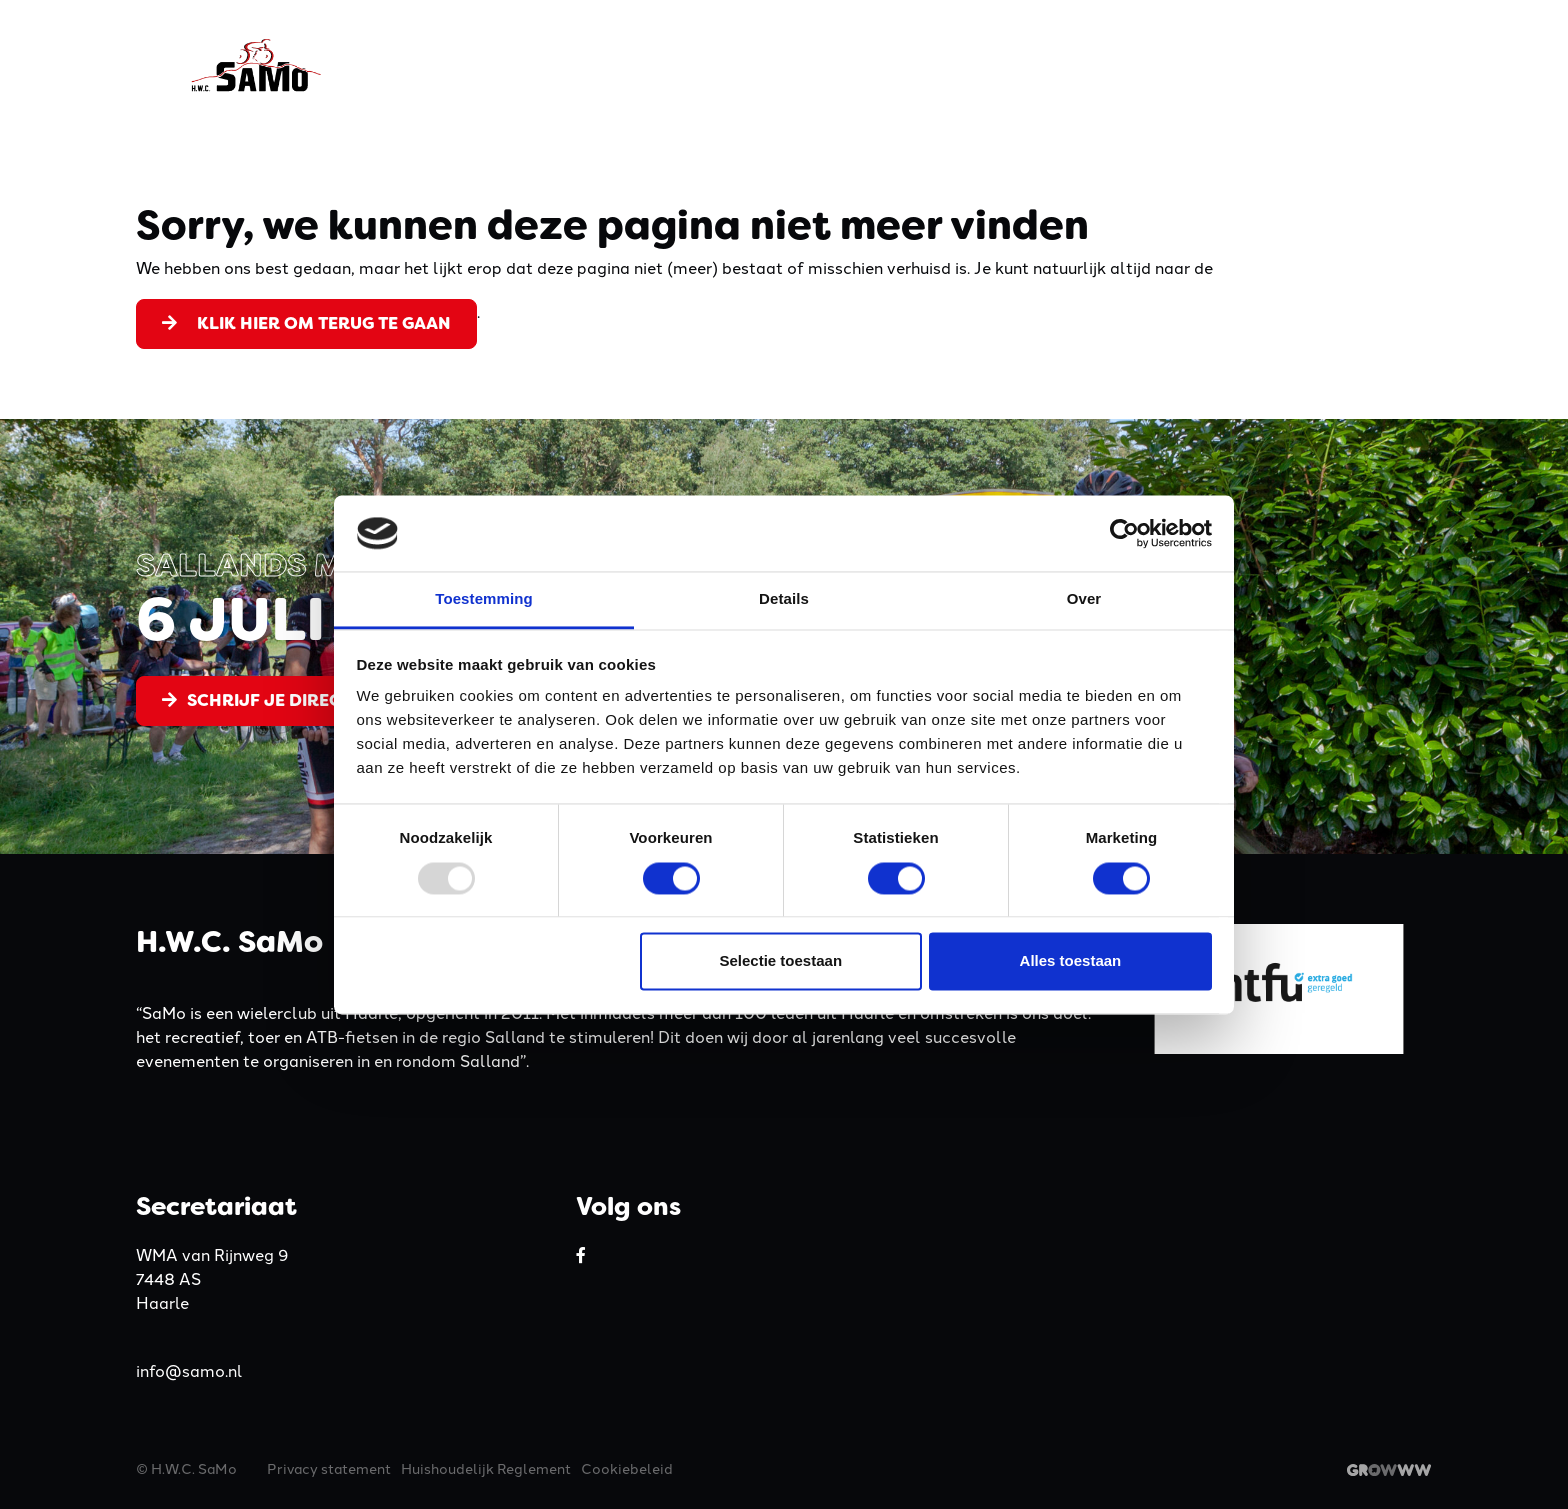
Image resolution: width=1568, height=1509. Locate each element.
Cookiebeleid (627, 1468)
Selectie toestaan (781, 961)
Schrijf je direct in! (270, 700)
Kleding (793, 65)
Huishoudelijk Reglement (486, 1468)
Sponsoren (1189, 65)
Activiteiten (906, 65)
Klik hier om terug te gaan (306, 323)
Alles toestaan (1071, 961)
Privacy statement (329, 1468)
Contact (1391, 65)
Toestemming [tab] (484, 599)
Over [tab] (1084, 599)
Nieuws (1296, 65)
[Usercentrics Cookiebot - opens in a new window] (1124, 533)
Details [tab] (784, 599)
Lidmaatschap (1049, 65)
